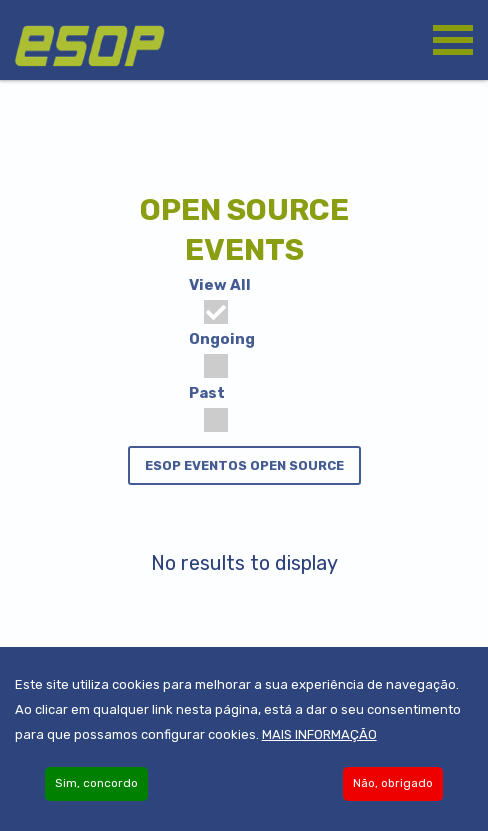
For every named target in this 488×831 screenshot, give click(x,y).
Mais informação (319, 739)
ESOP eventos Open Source (244, 465)
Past (208, 408)
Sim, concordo (96, 788)
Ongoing (222, 354)
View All (220, 300)
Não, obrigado (393, 788)
